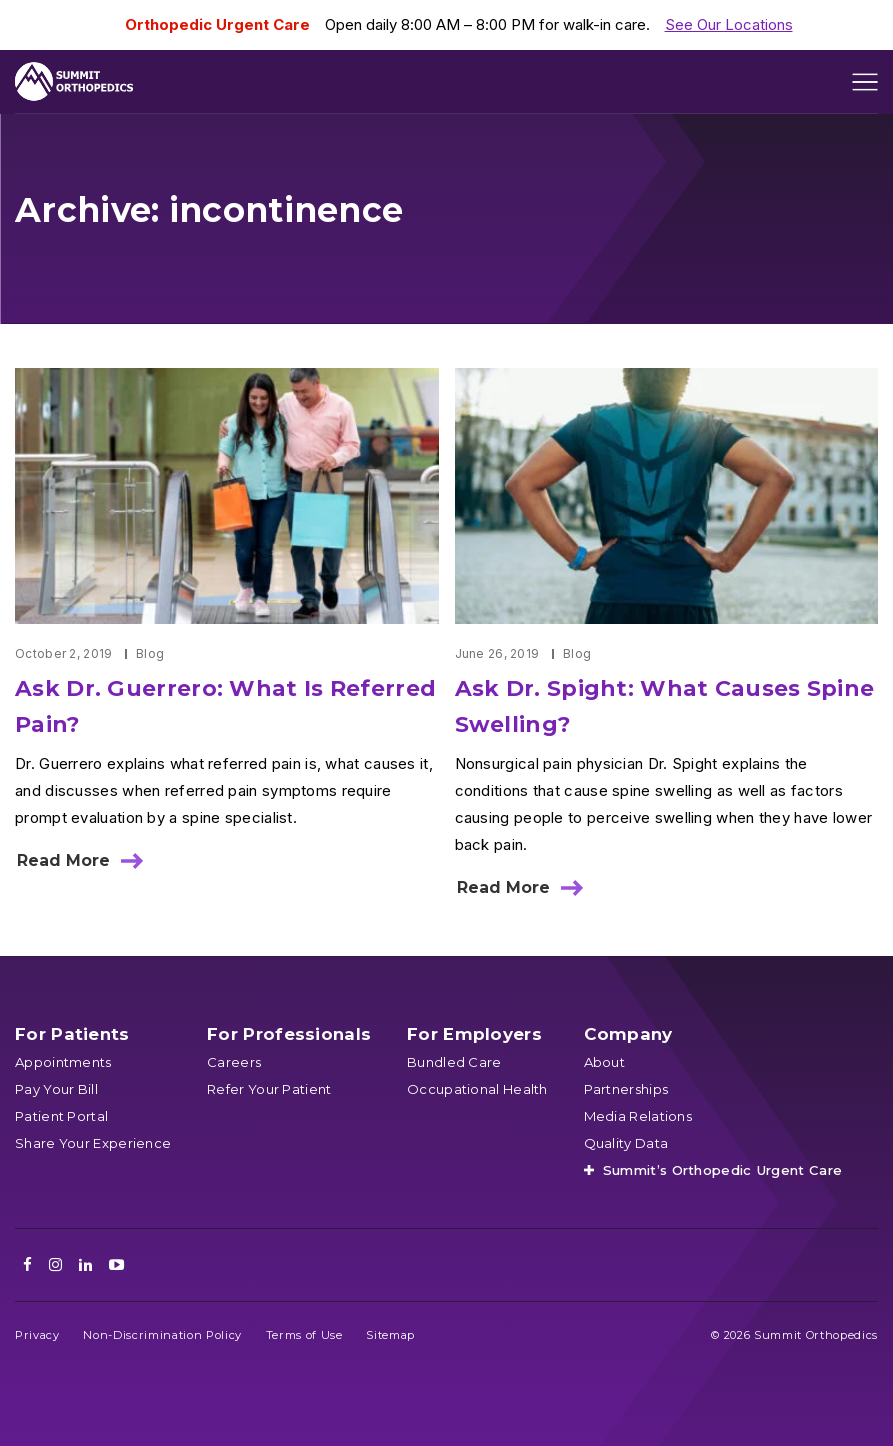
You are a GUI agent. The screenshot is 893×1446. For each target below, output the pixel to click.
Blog (150, 653)
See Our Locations (729, 24)
